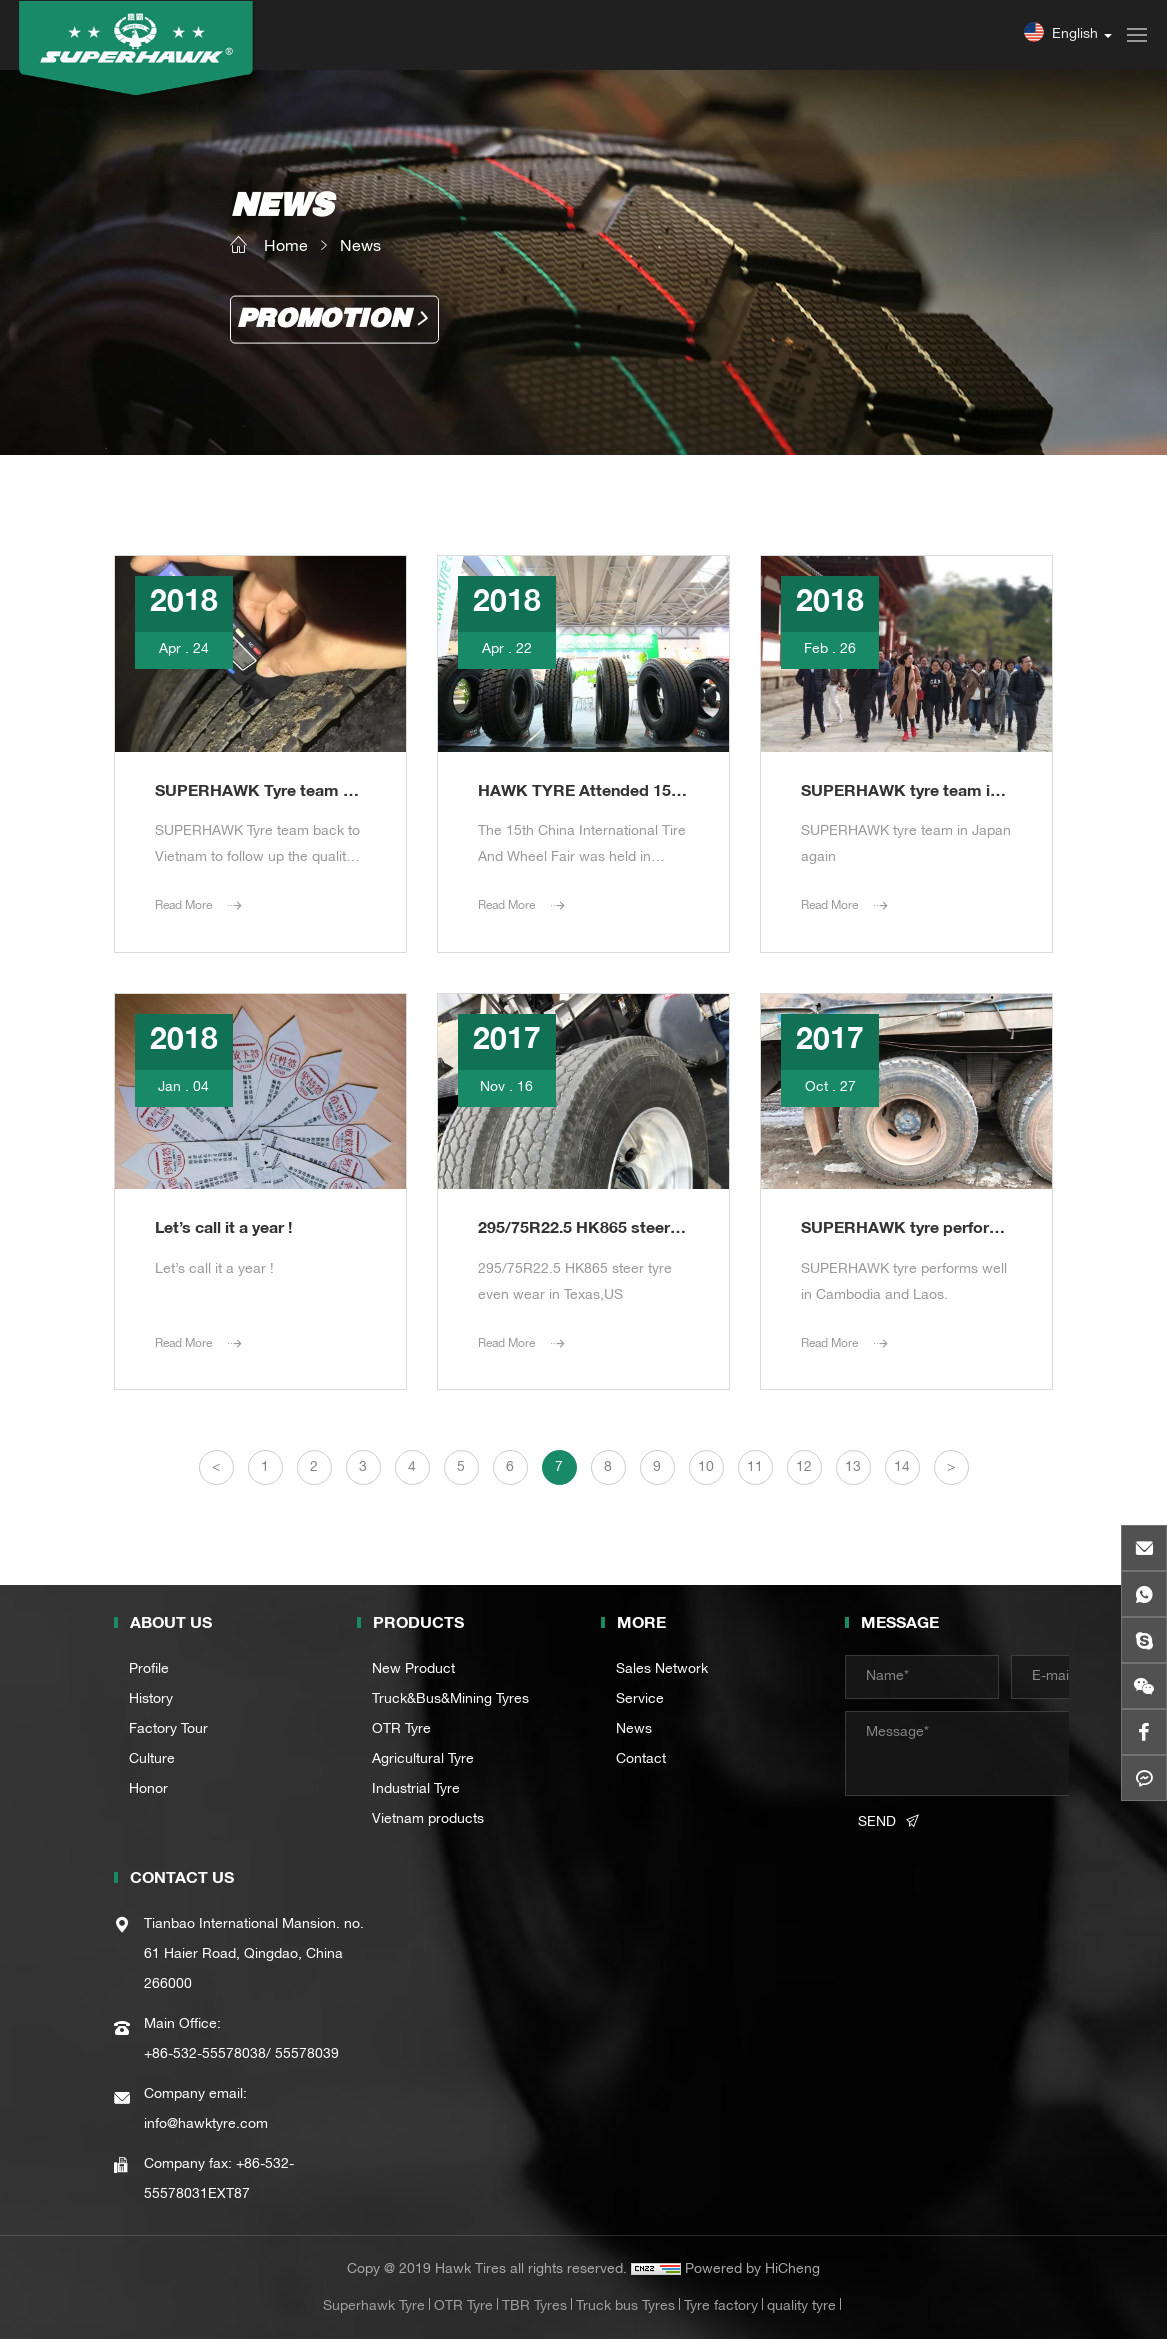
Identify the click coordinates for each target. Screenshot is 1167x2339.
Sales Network (662, 1670)
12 (804, 1468)
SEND (877, 1823)
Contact (641, 1760)
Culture (152, 1760)
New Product (413, 1670)
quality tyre (801, 2307)
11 (755, 1468)
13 (853, 1468)
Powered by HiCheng (752, 2270)
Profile (149, 1670)
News (360, 247)
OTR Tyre (401, 1730)
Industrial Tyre (416, 1790)
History (151, 1700)
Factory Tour (168, 1730)
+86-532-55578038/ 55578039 (241, 2055)
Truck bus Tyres (625, 2307)
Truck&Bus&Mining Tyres (450, 1700)
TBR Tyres (534, 2307)
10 (706, 1468)
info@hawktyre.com (206, 2125)
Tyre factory (721, 2307)
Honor (148, 1790)
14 (902, 1468)
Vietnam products (428, 1820)
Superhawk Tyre (374, 2307)
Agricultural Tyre (423, 1760)
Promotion (323, 320)
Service (640, 1700)
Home (286, 247)
